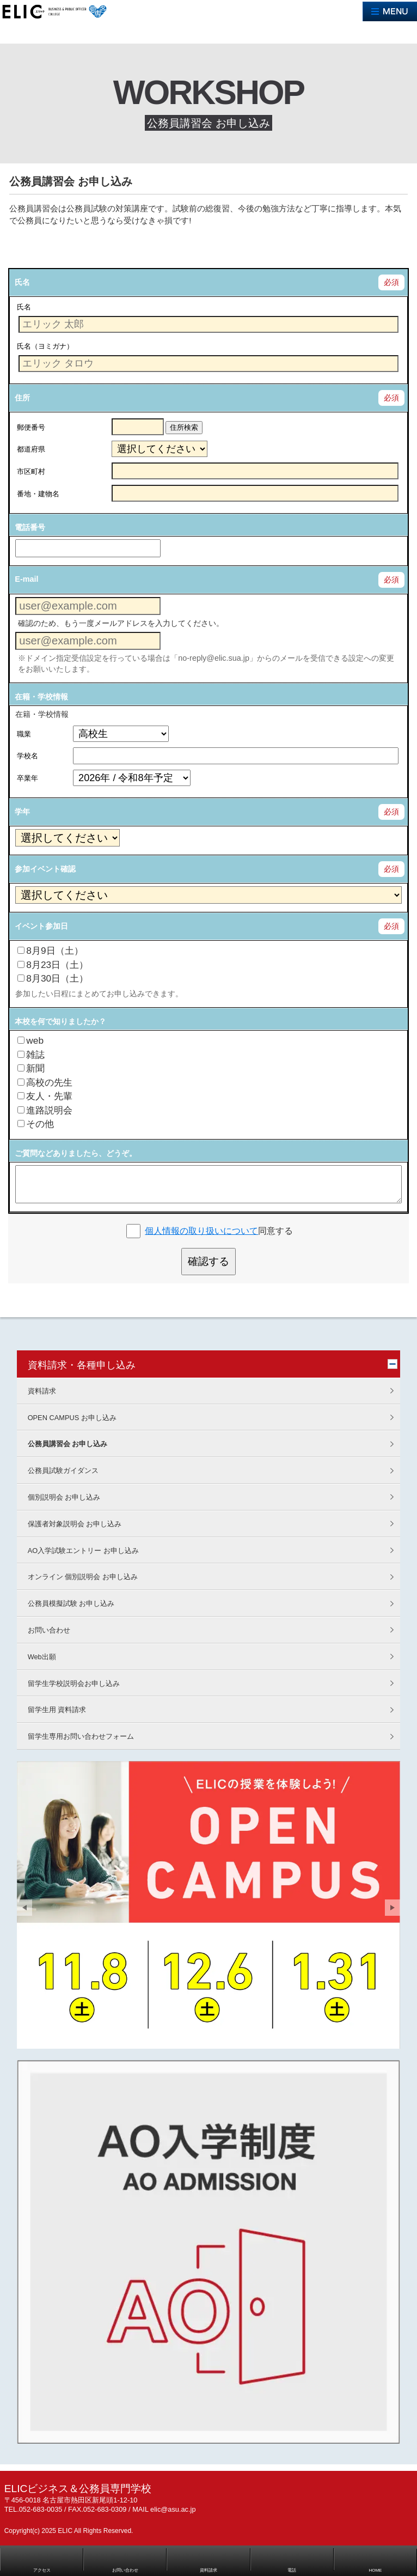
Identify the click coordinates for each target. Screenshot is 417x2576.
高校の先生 (44, 1082)
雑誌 (31, 1054)
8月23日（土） (52, 964)
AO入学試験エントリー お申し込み (83, 1550)
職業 (24, 734)
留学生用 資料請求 (57, 1710)
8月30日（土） (52, 978)
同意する (219, 1230)
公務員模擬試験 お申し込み (71, 1603)
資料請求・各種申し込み (82, 1365)
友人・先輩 (44, 1096)
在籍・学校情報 (41, 696)
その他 (35, 1123)
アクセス (42, 2570)
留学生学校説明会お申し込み (74, 1683)
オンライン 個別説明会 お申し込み (83, 1577)
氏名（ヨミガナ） (45, 346)
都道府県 (31, 449)
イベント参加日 (41, 926)
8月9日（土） (50, 950)
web (30, 1040)
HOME (375, 2570)
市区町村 (31, 471)
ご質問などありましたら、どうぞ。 (76, 1153)
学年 (22, 811)
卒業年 (27, 778)
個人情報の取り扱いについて (201, 1230)
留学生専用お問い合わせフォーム (81, 1736)
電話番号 (30, 527)
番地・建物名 (38, 494)
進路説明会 (44, 1110)
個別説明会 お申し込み (64, 1497)
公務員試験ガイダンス (63, 1470)
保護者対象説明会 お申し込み (75, 1524)
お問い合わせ (49, 1630)
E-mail (26, 579)
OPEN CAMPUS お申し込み (72, 1418)
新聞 (31, 1068)
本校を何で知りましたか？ (60, 1021)
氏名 (22, 282)
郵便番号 (31, 427)
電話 (291, 2570)
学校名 (27, 756)
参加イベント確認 (45, 868)
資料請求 (42, 1391)
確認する (208, 1261)
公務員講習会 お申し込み (68, 1444)
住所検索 (184, 427)
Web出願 (42, 1657)
